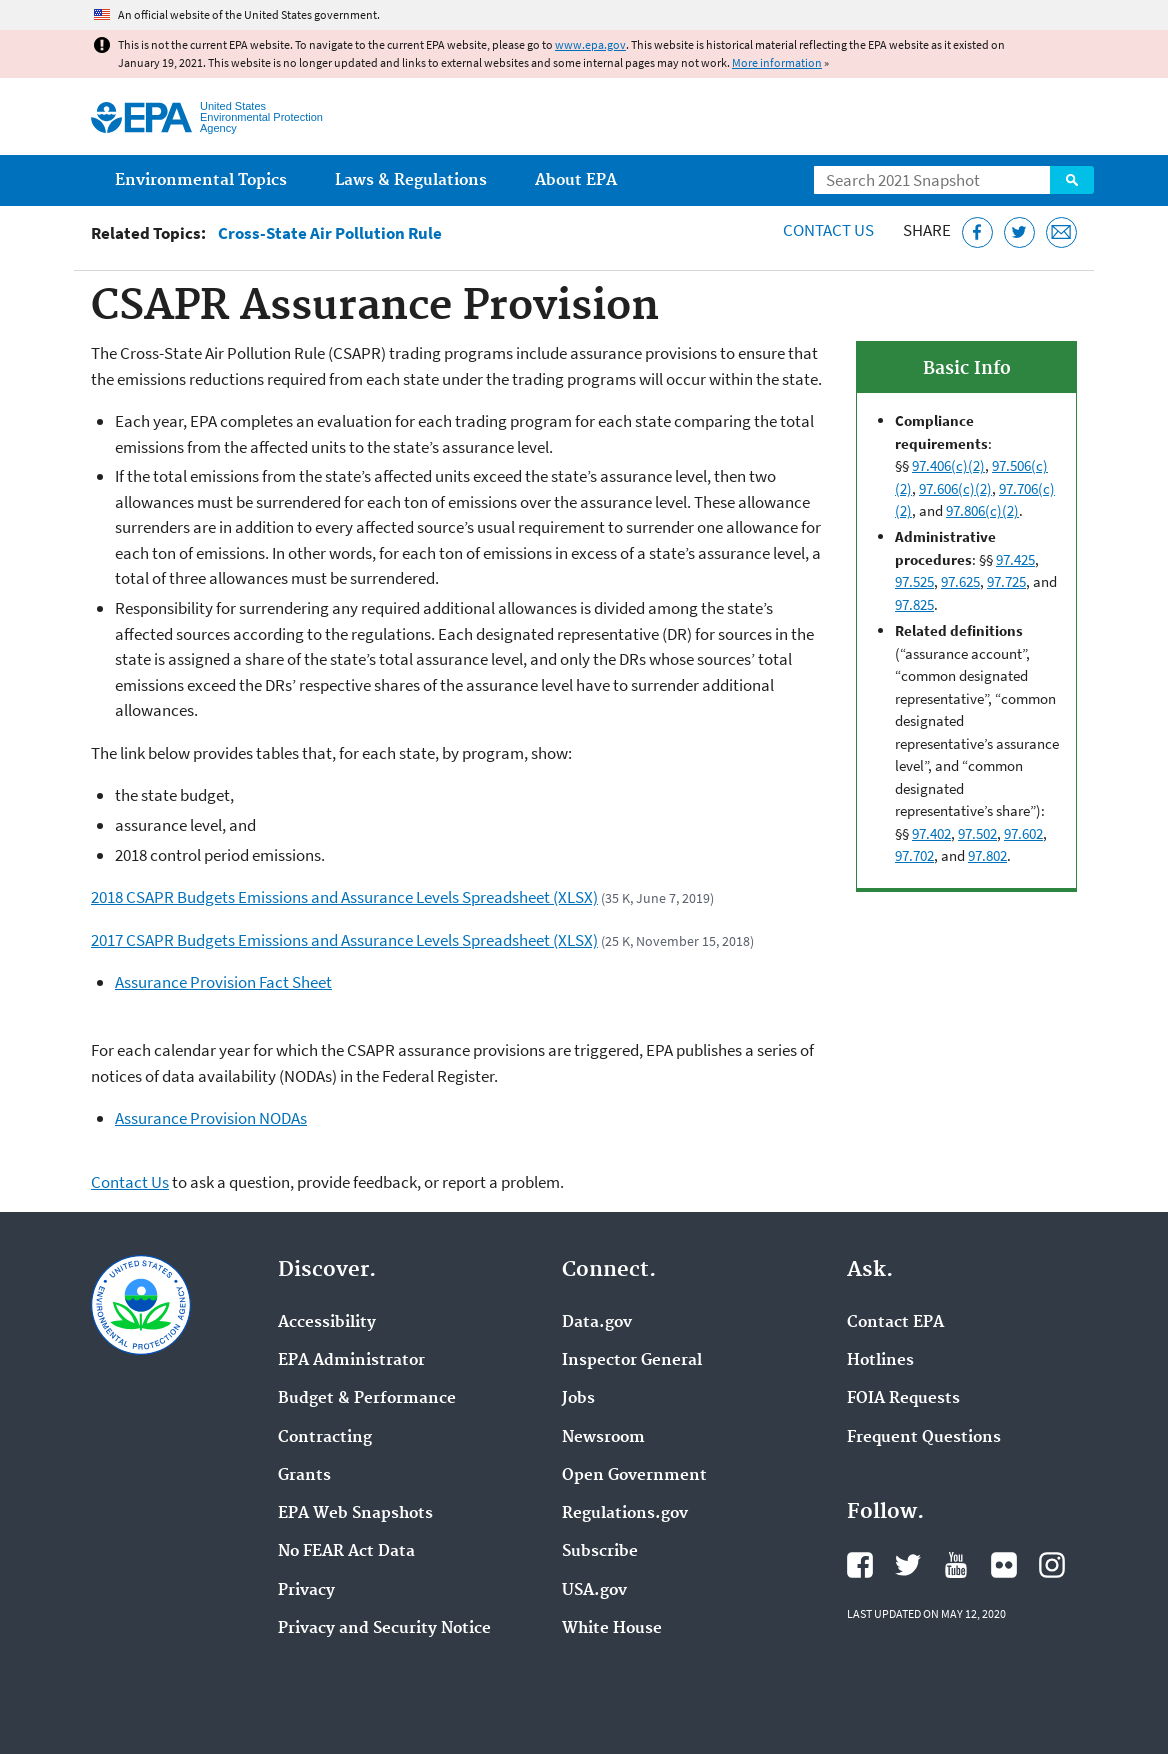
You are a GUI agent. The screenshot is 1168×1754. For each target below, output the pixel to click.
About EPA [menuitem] (576, 180)
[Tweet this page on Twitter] (1019, 232)
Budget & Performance (367, 1399)
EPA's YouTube (956, 1565)
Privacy (306, 1591)
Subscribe (600, 1552)
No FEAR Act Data (346, 1552)
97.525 (914, 581)
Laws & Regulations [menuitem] (411, 180)
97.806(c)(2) (982, 510)
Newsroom (603, 1438)
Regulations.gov (625, 1514)
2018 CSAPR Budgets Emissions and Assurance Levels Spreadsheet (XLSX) (344, 897)
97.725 (1006, 581)
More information (777, 62)
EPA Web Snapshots (355, 1514)
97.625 (960, 581)
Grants (304, 1476)
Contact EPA (895, 1323)
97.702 (914, 855)
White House (612, 1629)
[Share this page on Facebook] (977, 232)
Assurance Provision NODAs (211, 1118)
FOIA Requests (903, 1399)
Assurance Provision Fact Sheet (223, 982)
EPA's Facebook (860, 1565)
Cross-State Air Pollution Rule (330, 233)
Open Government (634, 1476)
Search (1072, 180)
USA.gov (594, 1591)
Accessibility (327, 1323)
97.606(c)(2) (955, 488)
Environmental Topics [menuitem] (201, 180)
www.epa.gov (590, 44)
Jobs (578, 1399)
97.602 (1023, 833)
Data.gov (597, 1323)
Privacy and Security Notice (384, 1629)
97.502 (977, 833)
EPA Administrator (351, 1361)
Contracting (325, 1438)
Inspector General (632, 1361)
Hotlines (880, 1361)
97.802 (987, 855)
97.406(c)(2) (948, 465)
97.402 (931, 833)
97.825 (914, 604)
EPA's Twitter (908, 1565)
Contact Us (828, 230)
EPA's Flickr (1004, 1565)
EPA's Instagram (1052, 1565)
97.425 (1015, 559)
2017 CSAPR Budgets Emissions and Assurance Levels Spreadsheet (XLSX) (344, 940)
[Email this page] (1061, 232)
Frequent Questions (924, 1438)
